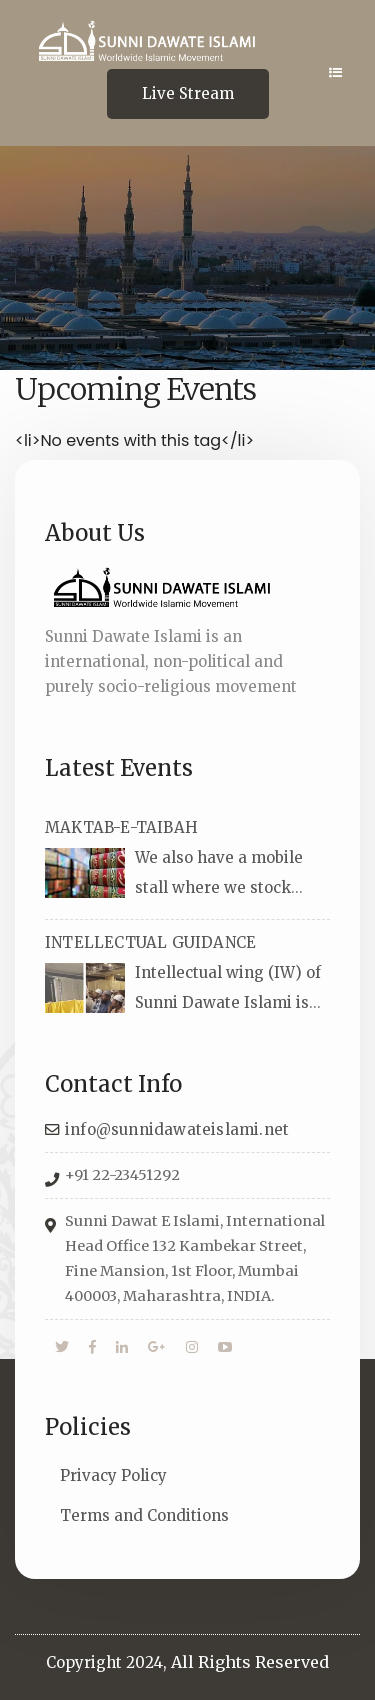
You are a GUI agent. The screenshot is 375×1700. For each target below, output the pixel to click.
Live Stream (188, 93)
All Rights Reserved (250, 1662)
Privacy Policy (113, 1475)
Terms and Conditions (144, 1515)
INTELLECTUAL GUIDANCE (150, 942)
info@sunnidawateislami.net (177, 1129)
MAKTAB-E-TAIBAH (121, 827)
